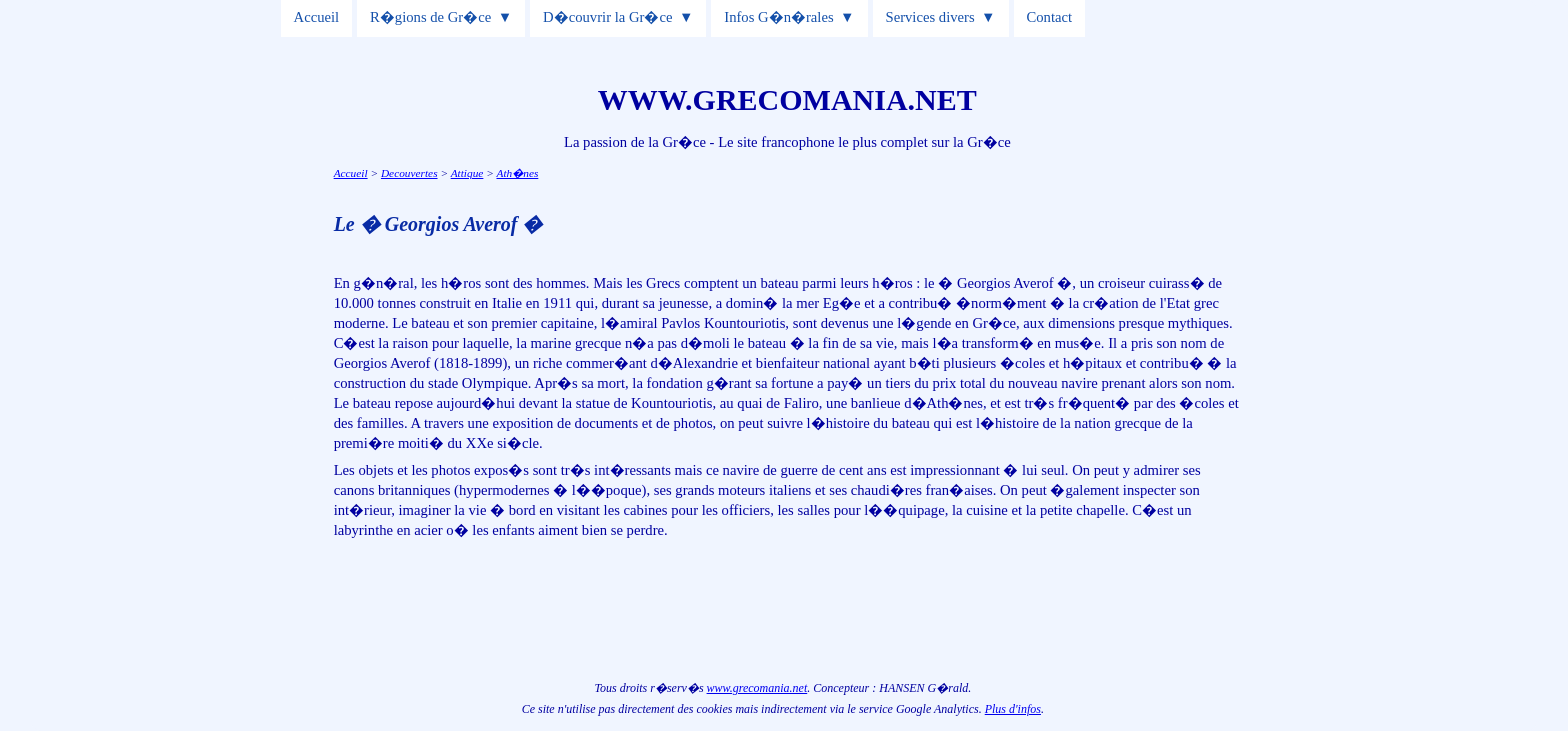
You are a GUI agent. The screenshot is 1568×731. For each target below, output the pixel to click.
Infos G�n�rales (778, 17)
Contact (1050, 17)
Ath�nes (517, 173)
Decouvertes (409, 173)
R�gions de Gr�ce (430, 17)
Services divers (930, 17)
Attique (467, 173)
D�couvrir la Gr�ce (607, 17)
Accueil (317, 17)
